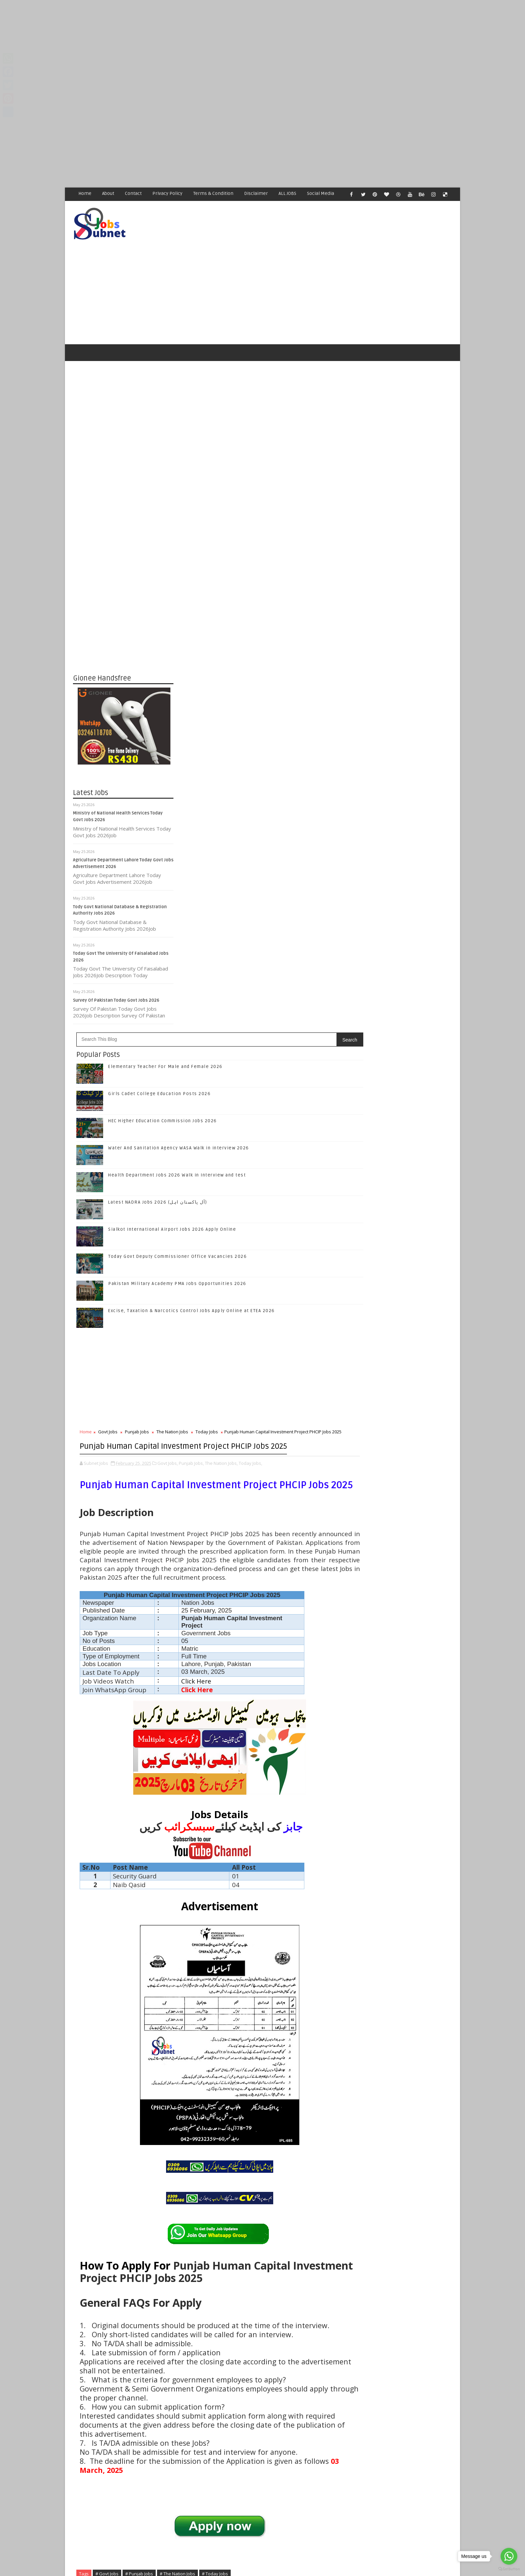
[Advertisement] (201, 47)
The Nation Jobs (273, 837)
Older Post (329, 2412)
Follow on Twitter (403, 988)
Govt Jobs (208, 837)
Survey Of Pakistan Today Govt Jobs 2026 (116, 975)
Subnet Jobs (127, 2450)
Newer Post (195, 2412)
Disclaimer (256, 193)
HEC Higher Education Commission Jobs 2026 (263, 525)
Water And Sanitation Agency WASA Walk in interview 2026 (408, 1160)
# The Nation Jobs (278, 2211)
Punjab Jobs (238, 837)
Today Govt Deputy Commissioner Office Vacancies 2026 (278, 661)
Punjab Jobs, (292, 903)
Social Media (320, 193)
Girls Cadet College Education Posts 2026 (260, 498)
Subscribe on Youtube (403, 1030)
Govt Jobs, (268, 903)
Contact (133, 193)
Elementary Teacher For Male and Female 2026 (266, 471)
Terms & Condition (214, 193)
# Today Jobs (316, 2211)
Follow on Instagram (403, 1016)
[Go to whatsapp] (509, 2556)
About (108, 193)
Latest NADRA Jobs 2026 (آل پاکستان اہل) (258, 607)
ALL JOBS (288, 193)
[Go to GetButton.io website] (509, 2569)
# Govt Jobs (207, 2211)
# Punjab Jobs (240, 2211)
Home (85, 193)
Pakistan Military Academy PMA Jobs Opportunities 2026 (278, 688)
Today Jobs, (192, 910)
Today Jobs (307, 837)
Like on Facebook (403, 974)
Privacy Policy (168, 193)
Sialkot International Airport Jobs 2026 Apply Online (273, 634)
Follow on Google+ (403, 1002)
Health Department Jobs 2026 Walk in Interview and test (278, 580)
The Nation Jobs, (322, 903)
